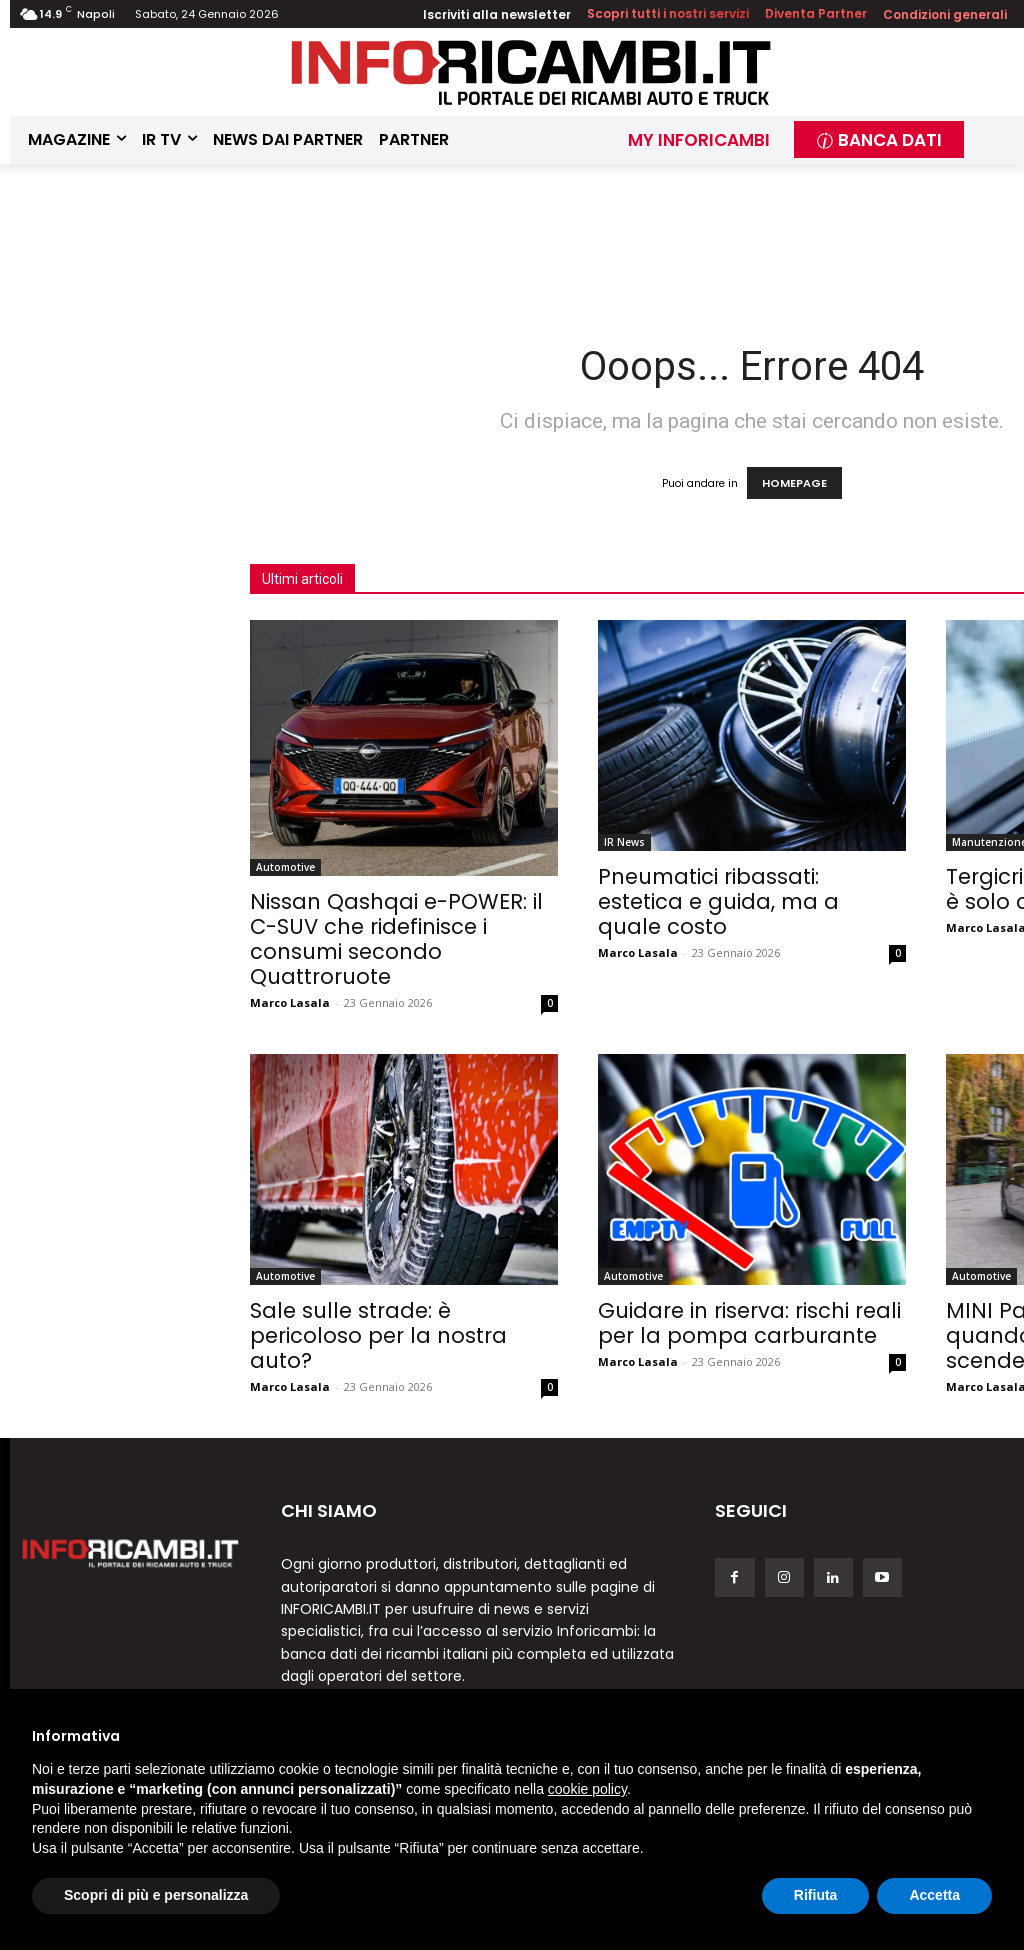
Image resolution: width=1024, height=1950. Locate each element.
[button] (995, 139)
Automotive (285, 867)
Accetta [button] (934, 1895)
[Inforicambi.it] (531, 72)
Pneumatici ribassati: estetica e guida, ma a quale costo (718, 901)
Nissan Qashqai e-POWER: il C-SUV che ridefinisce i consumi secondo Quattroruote (396, 939)
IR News (624, 842)
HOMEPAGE (794, 483)
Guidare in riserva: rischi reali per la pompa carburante (749, 1323)
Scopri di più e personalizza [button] (156, 1895)
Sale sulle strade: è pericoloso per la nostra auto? (378, 1335)
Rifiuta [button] (816, 1895)
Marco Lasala (290, 1002)
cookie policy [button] (587, 1789)
